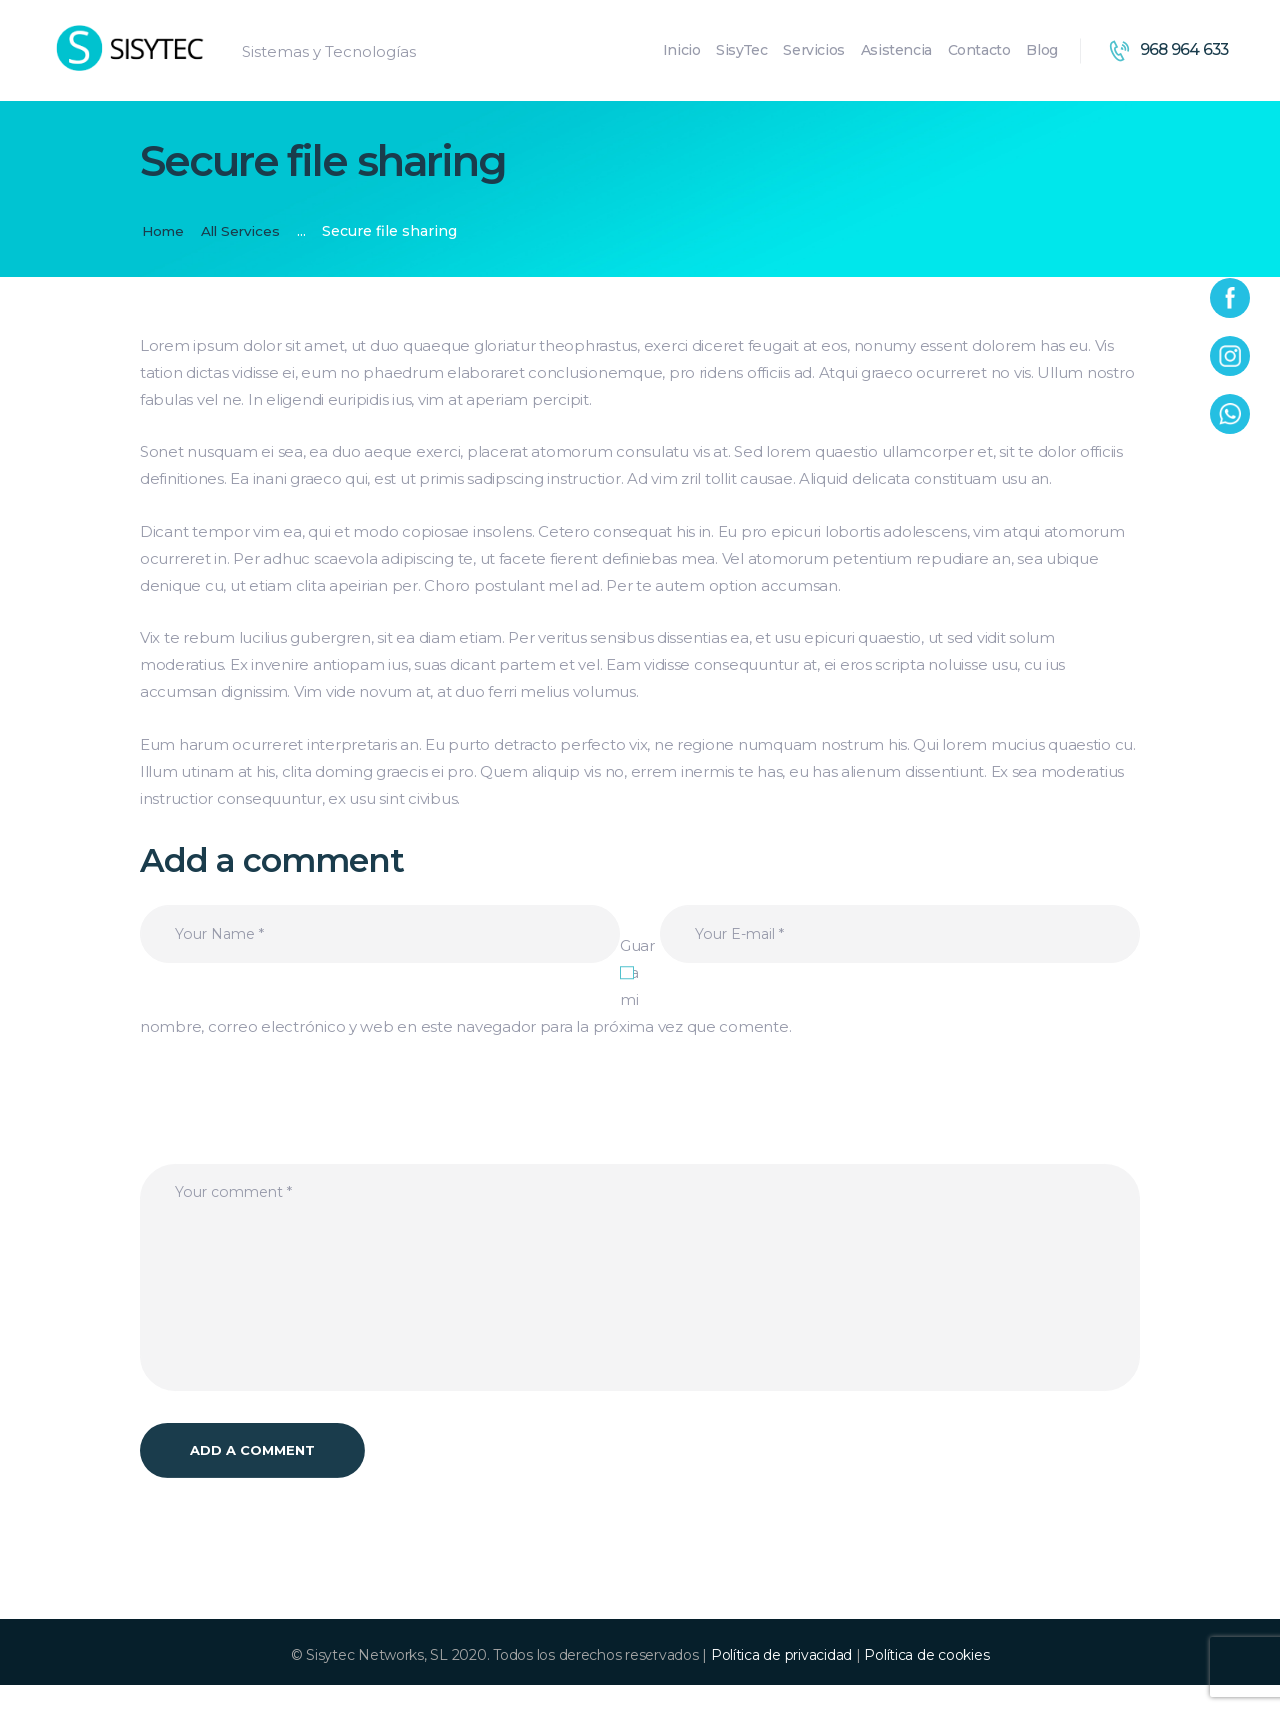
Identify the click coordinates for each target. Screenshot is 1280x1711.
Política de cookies (926, 1680)
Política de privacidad (781, 1680)
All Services (244, 231)
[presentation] (292, 1126)
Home (164, 231)
